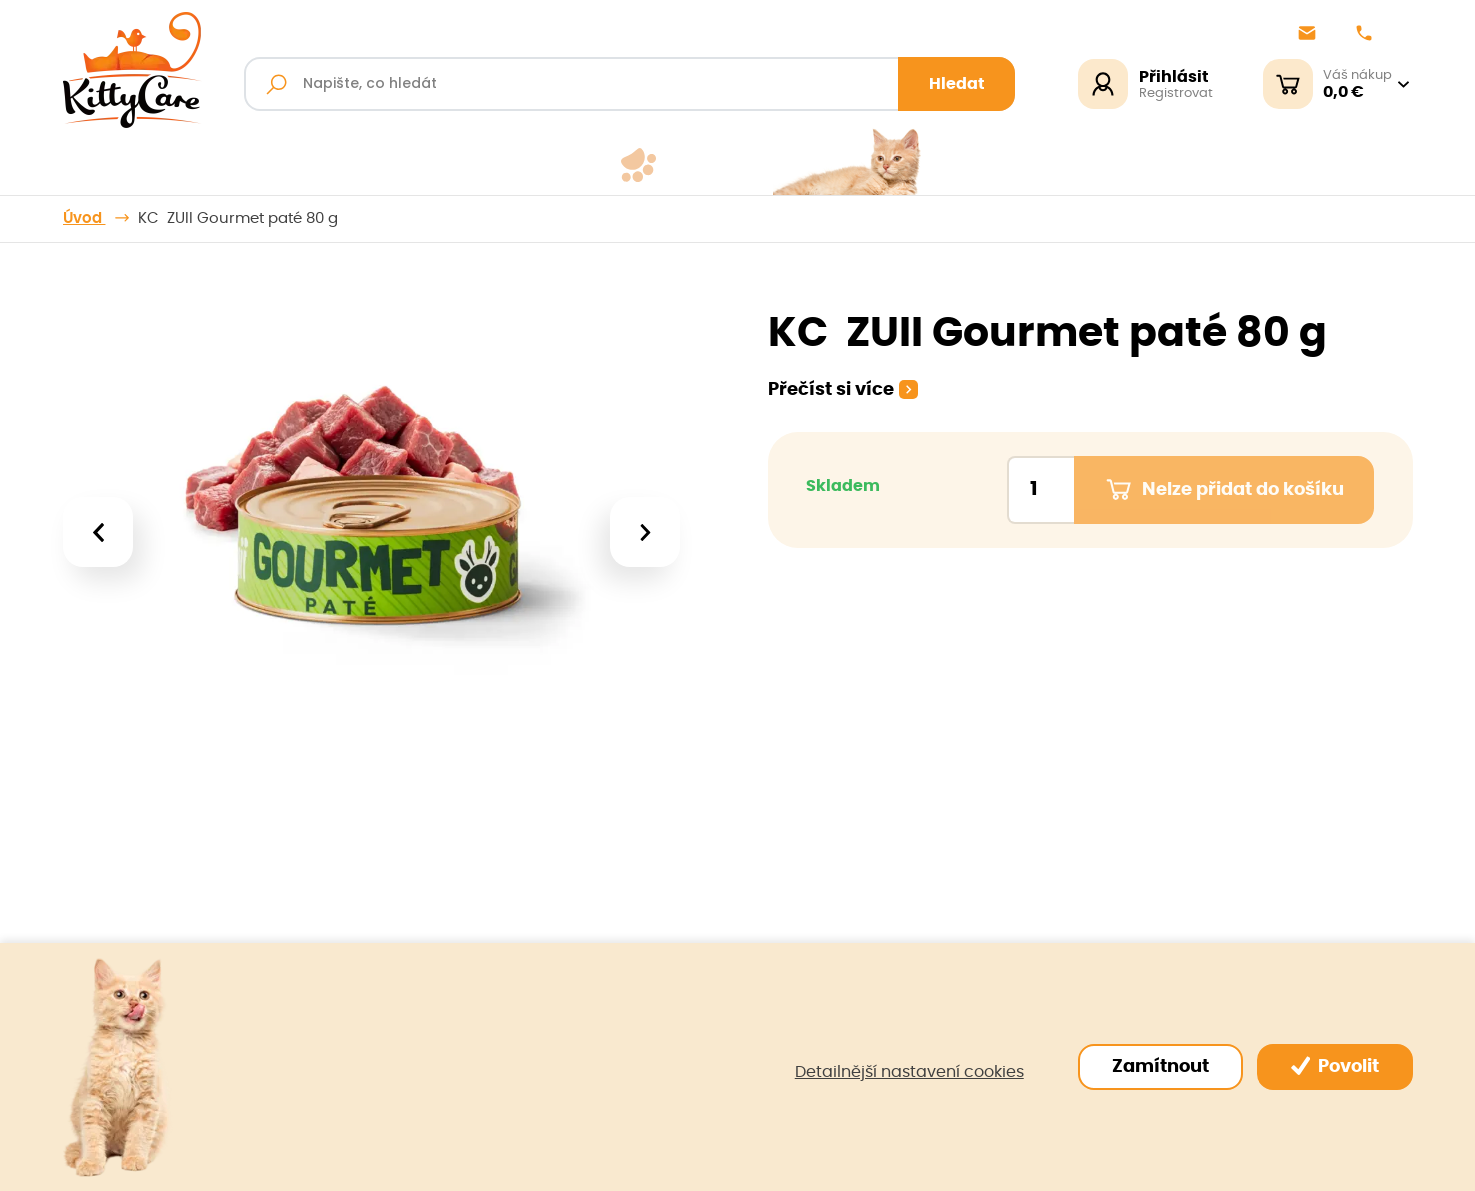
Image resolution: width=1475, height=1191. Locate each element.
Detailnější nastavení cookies (909, 1072)
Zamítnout (1160, 1067)
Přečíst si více (831, 390)
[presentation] (97, 532)
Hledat (957, 84)
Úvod (84, 218)
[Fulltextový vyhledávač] (629, 84)
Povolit (1335, 1066)
